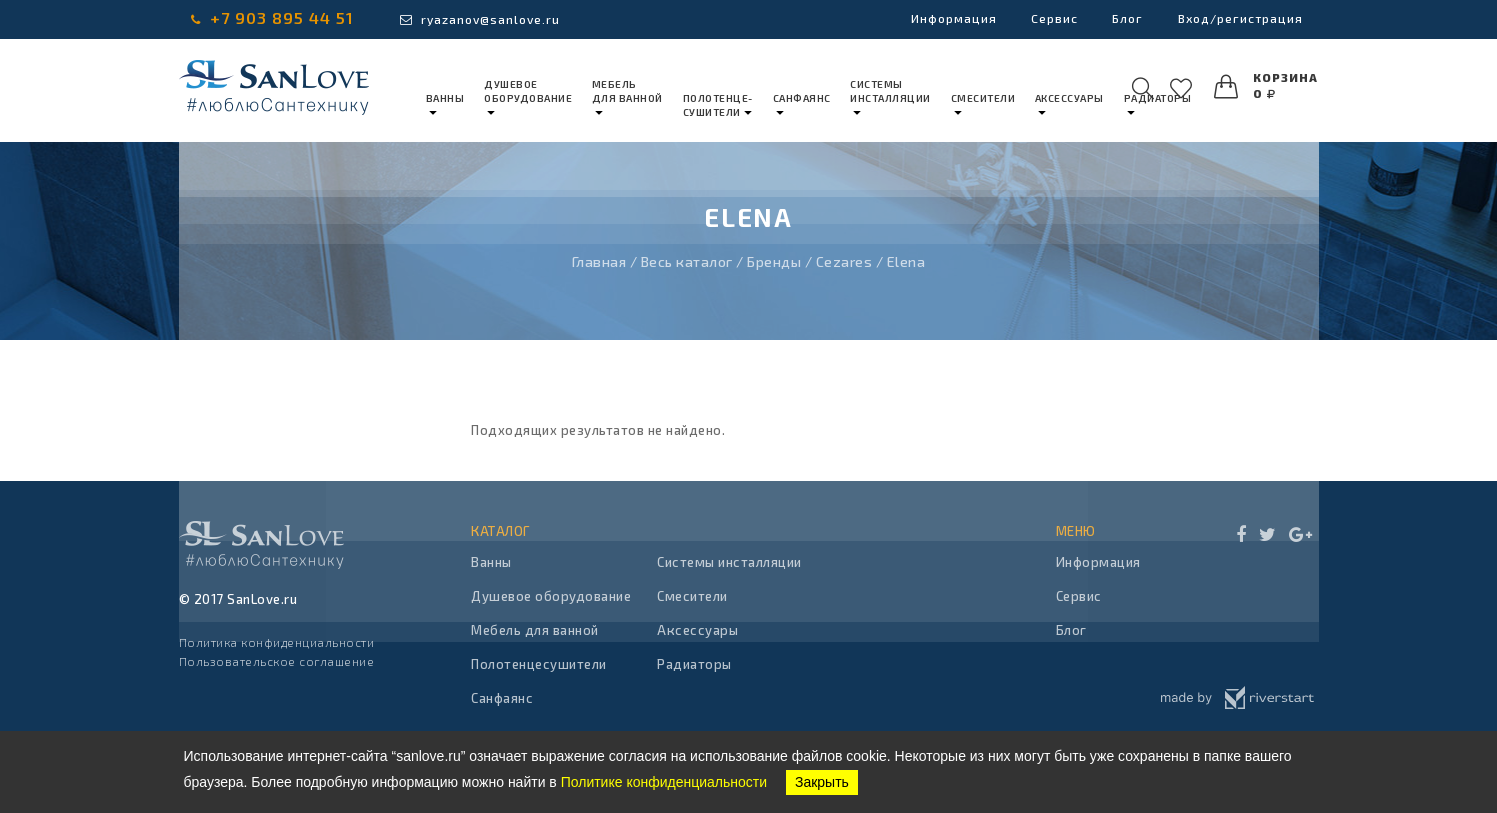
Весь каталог (687, 261)
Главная (599, 261)
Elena (906, 261)
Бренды (774, 261)
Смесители (692, 596)
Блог (1121, 19)
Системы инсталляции (729, 562)
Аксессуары (697, 630)
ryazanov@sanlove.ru (480, 19)
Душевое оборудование (551, 596)
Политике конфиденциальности (664, 782)
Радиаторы (694, 664)
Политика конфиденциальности (277, 642)
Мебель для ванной (535, 630)
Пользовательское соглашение (277, 661)
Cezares (844, 261)
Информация (940, 19)
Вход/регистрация (1237, 19)
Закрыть (822, 782)
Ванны (491, 562)
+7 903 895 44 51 (272, 17)
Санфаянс (502, 698)
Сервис (1044, 19)
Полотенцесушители (539, 664)
